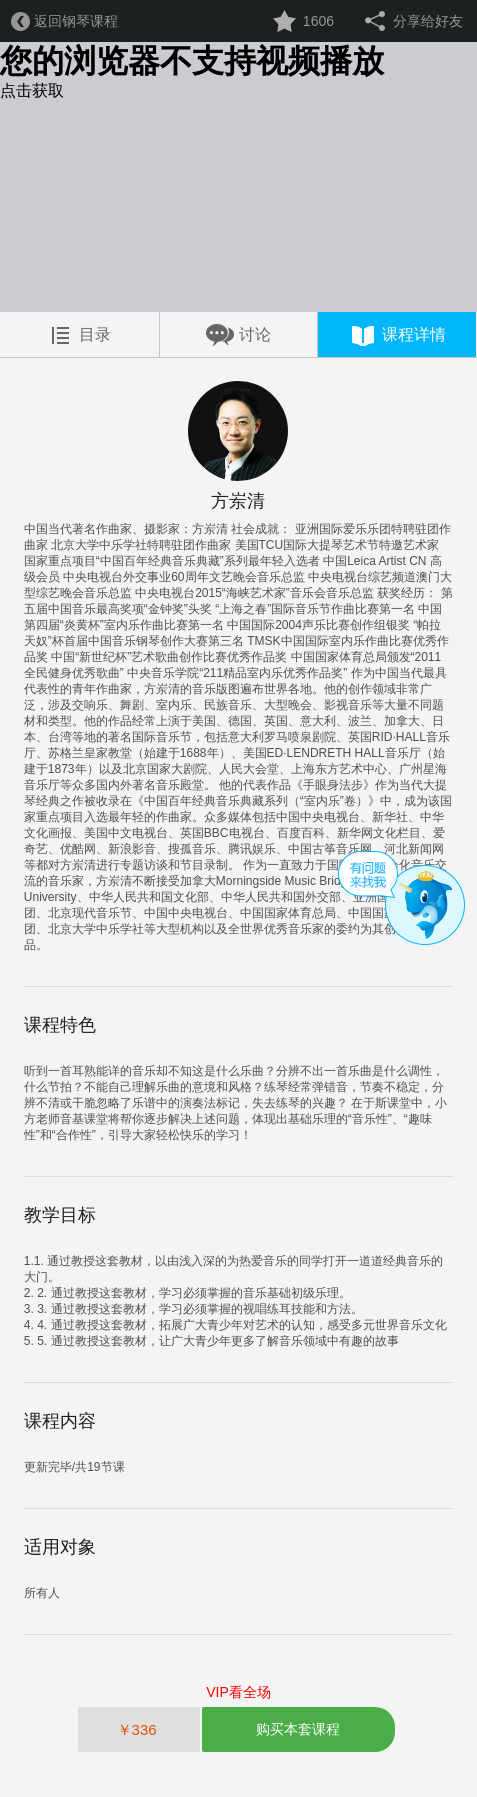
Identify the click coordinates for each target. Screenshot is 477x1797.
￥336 (139, 1729)
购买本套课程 (298, 1729)
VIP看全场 (238, 1692)
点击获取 (32, 90)
